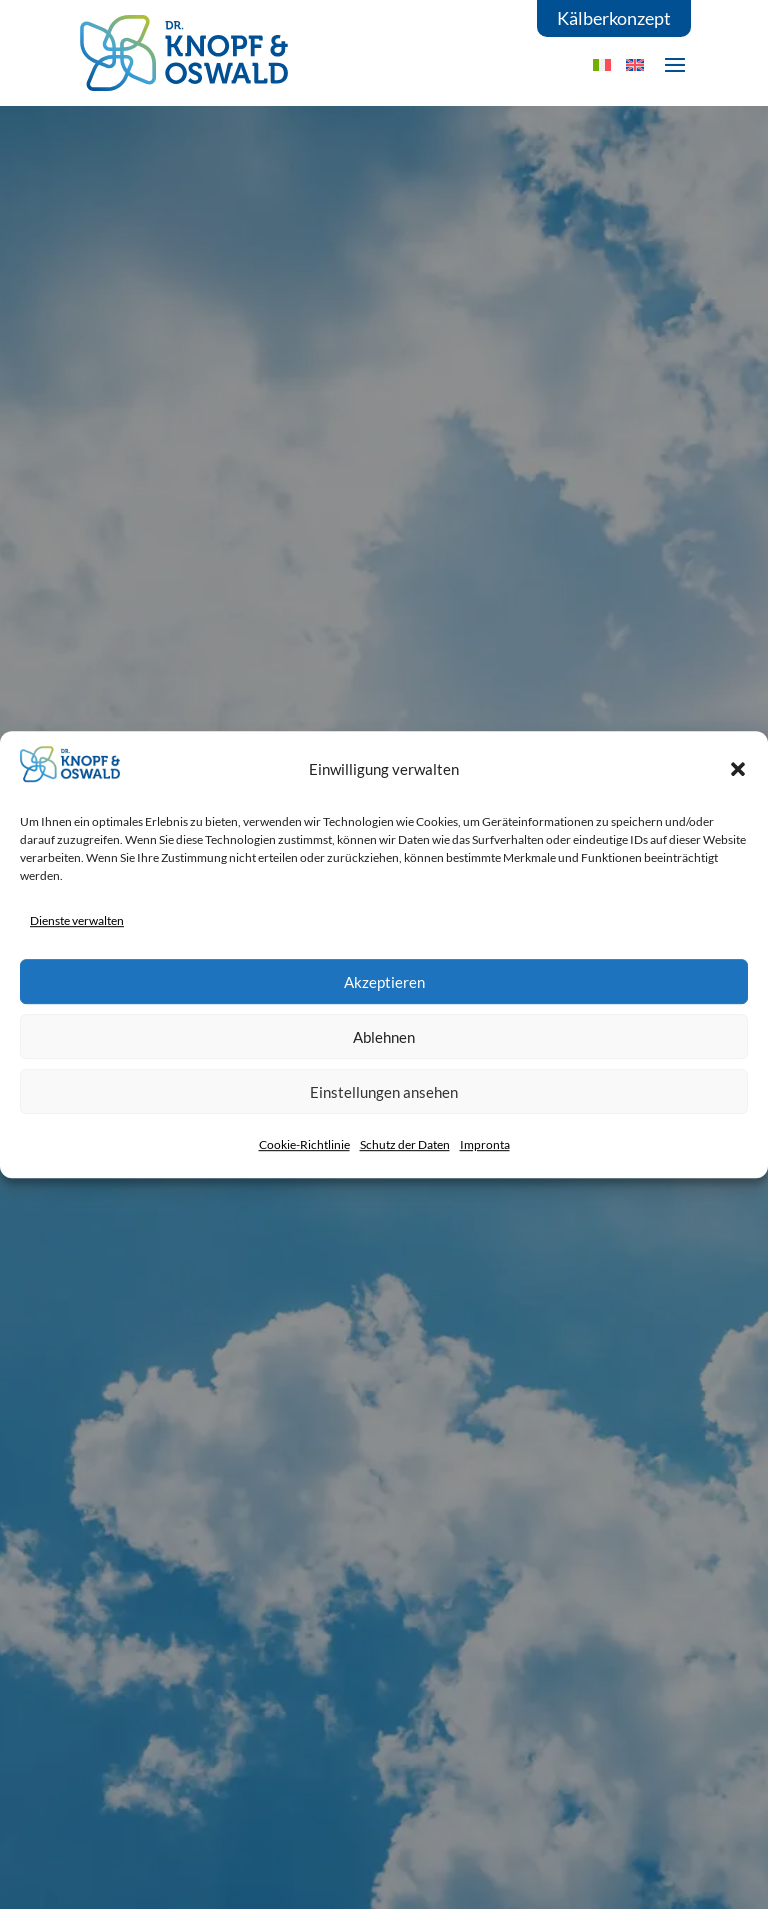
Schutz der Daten (405, 1144)
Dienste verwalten (77, 920)
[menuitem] (635, 64)
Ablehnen (384, 1037)
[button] (738, 769)
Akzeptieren (384, 982)
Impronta (485, 1144)
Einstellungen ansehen (384, 1092)
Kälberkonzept (614, 18)
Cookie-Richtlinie (304, 1144)
